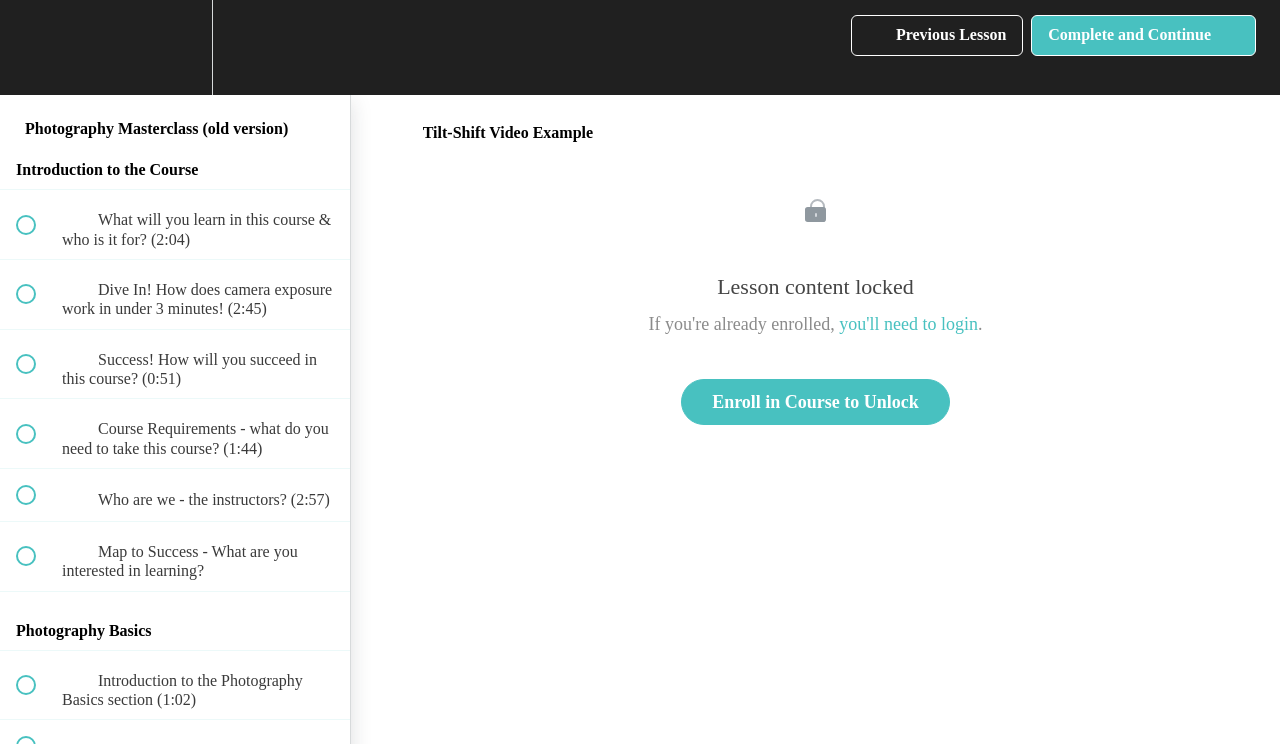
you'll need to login (908, 324)
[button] (37, 47)
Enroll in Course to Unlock (815, 402)
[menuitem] (175, 47)
